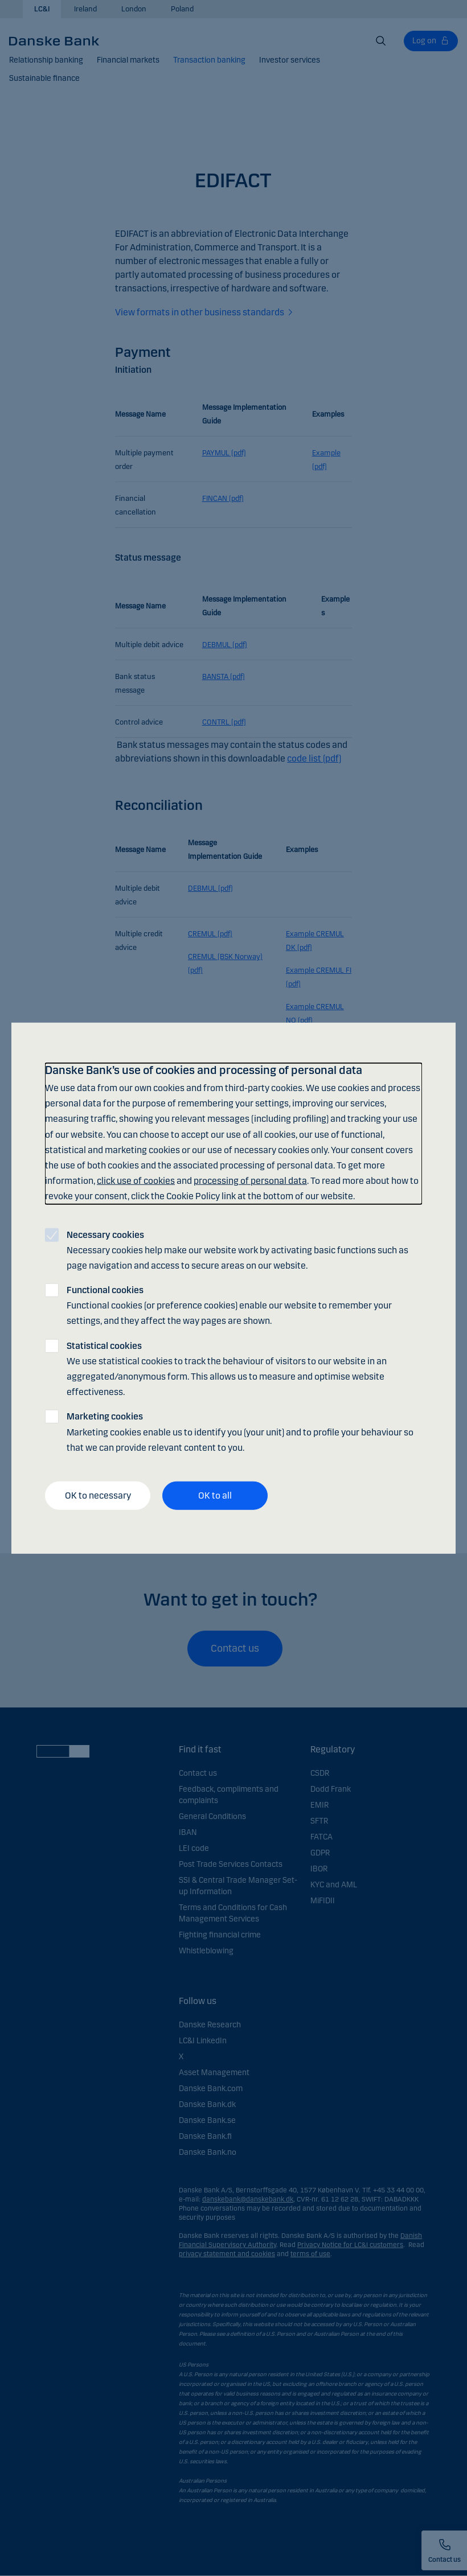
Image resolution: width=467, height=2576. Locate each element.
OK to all (215, 1495)
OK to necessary (98, 1495)
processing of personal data (250, 1180)
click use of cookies (136, 1180)
